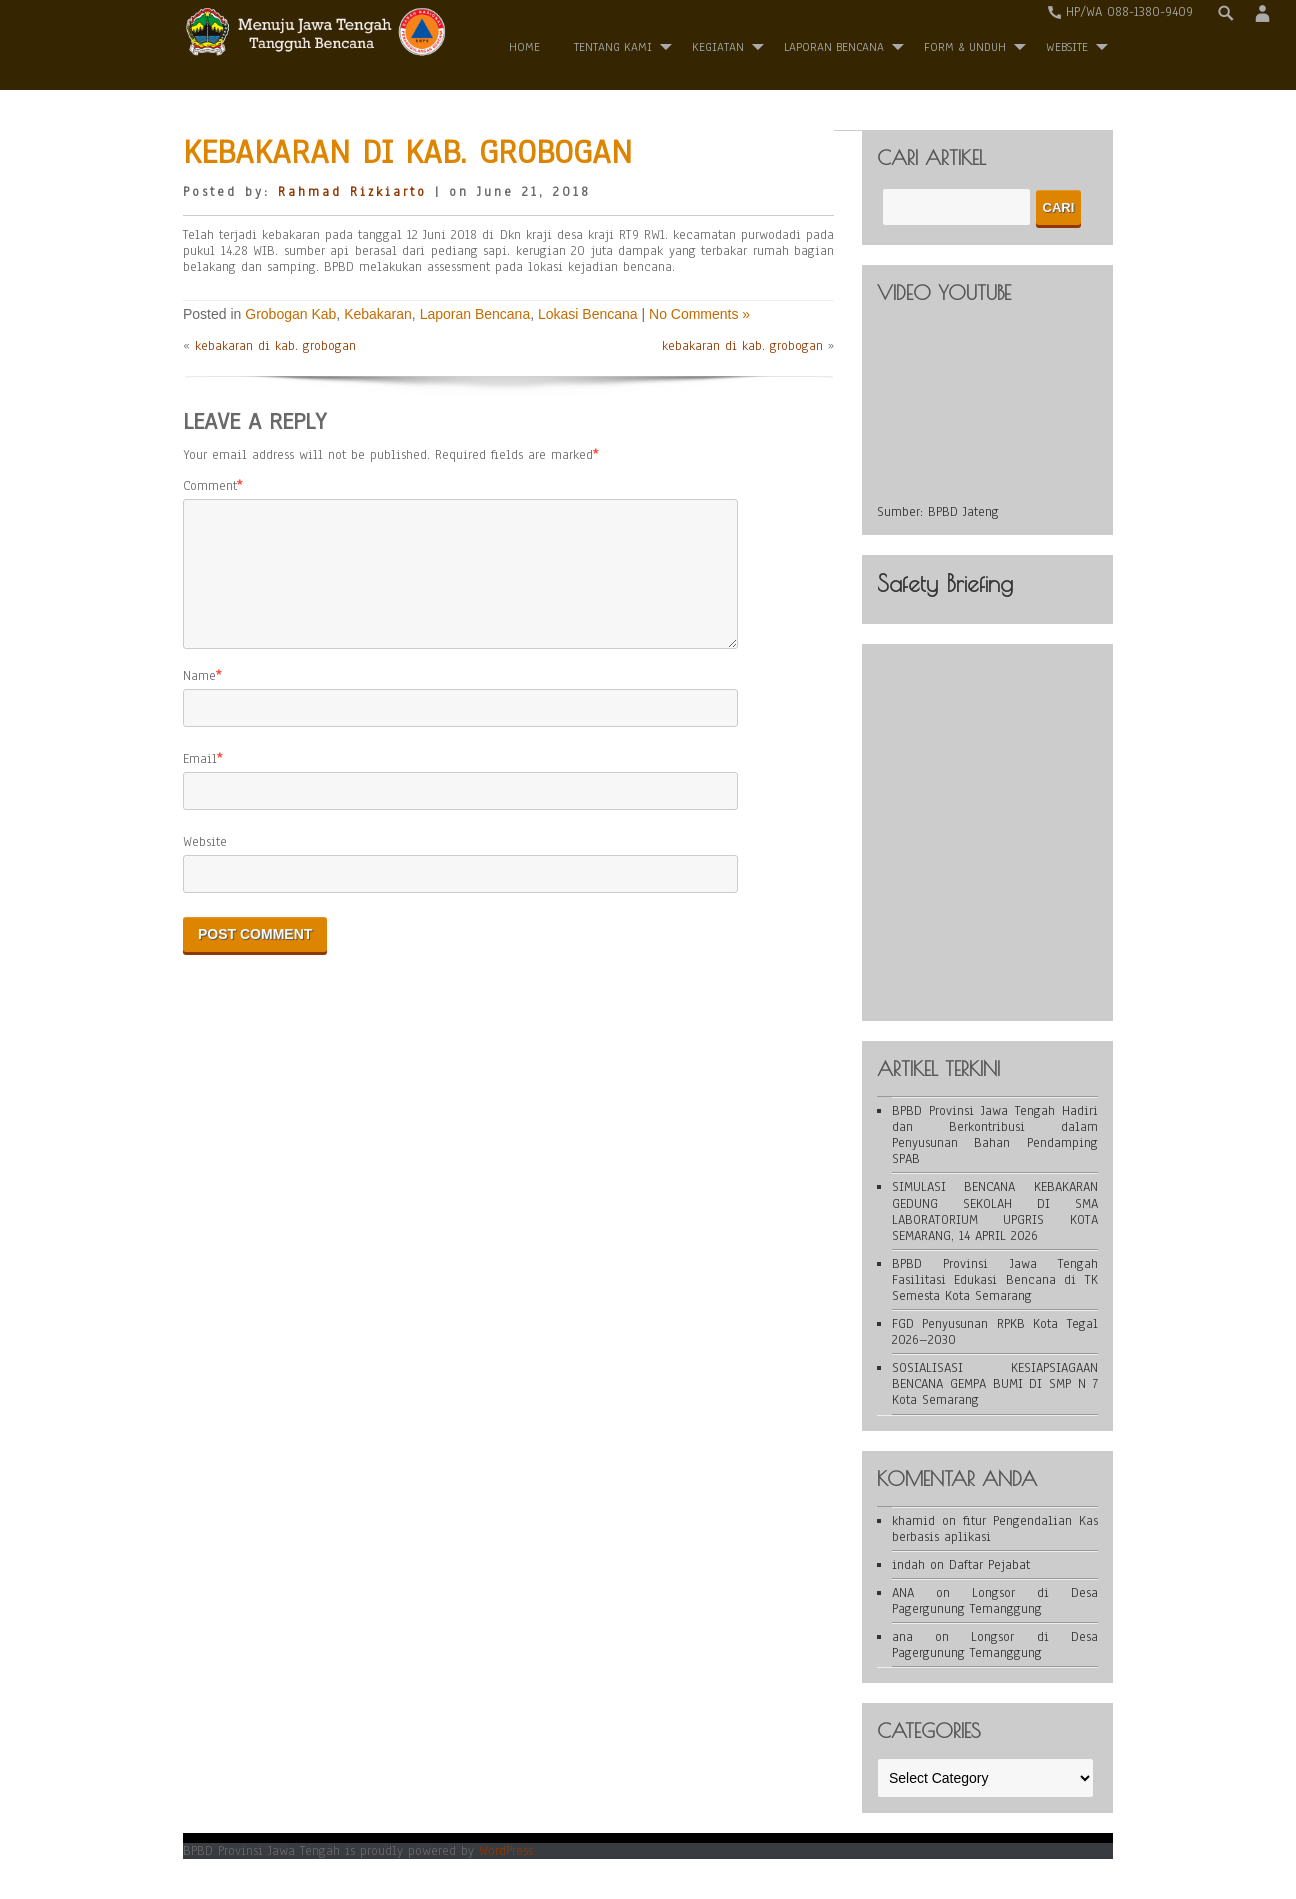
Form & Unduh (965, 47)
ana (902, 1637)
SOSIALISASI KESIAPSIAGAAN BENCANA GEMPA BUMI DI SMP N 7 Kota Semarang (995, 1384)
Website (205, 866)
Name (199, 700)
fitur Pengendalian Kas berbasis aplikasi (995, 1529)
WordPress (506, 1851)
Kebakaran (378, 314)
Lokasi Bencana (588, 314)
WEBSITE (1067, 47)
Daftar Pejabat (989, 1565)
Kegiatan (718, 47)
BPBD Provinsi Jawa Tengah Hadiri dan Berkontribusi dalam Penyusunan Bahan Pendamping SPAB (995, 1135)
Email (200, 783)
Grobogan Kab (290, 314)
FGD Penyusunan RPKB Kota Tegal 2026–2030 (995, 1332)
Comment (210, 486)
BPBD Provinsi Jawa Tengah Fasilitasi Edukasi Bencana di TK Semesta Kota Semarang (995, 1280)
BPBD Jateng (963, 512)
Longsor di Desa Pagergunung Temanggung (995, 1601)
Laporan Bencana (834, 47)
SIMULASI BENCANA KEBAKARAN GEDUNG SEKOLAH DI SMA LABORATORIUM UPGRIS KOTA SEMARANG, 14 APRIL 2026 (995, 1211)
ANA (903, 1593)
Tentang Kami (613, 47)
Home (524, 47)
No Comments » (699, 314)
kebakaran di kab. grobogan (275, 346)
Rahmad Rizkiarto (352, 192)
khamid (913, 1521)
